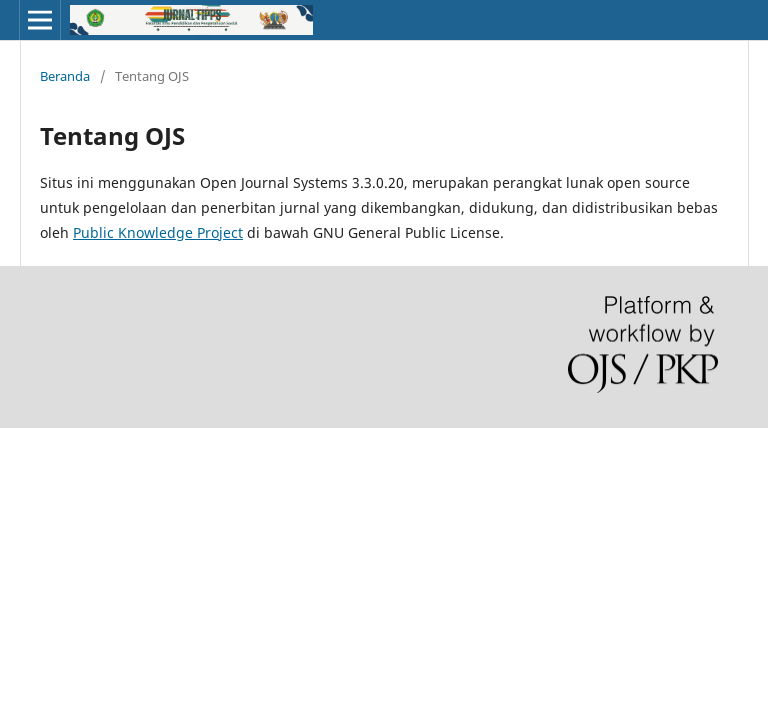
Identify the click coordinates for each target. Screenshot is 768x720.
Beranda (65, 76)
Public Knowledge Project (158, 232)
